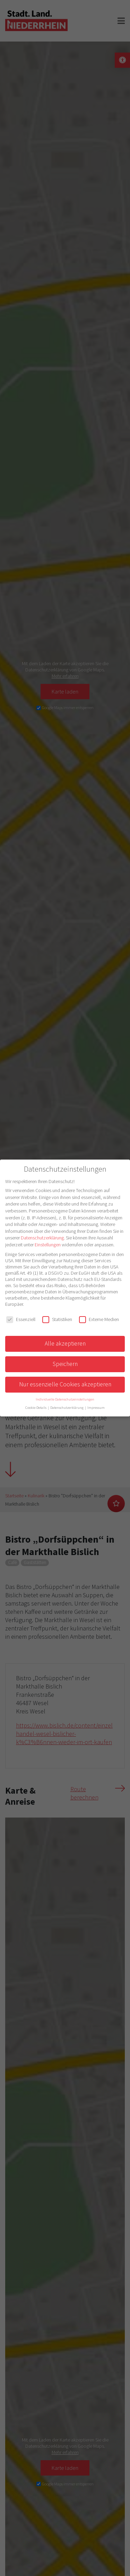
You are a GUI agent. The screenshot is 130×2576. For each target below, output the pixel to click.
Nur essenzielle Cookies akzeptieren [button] (65, 1384)
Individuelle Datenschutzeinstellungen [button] (65, 1399)
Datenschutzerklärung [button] (67, 1407)
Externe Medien (99, 1319)
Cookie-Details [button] (36, 1407)
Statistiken (57, 1319)
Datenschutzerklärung (42, 1238)
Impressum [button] (96, 1407)
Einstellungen (48, 1244)
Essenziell (20, 1319)
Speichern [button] (65, 1364)
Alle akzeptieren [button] (65, 1343)
